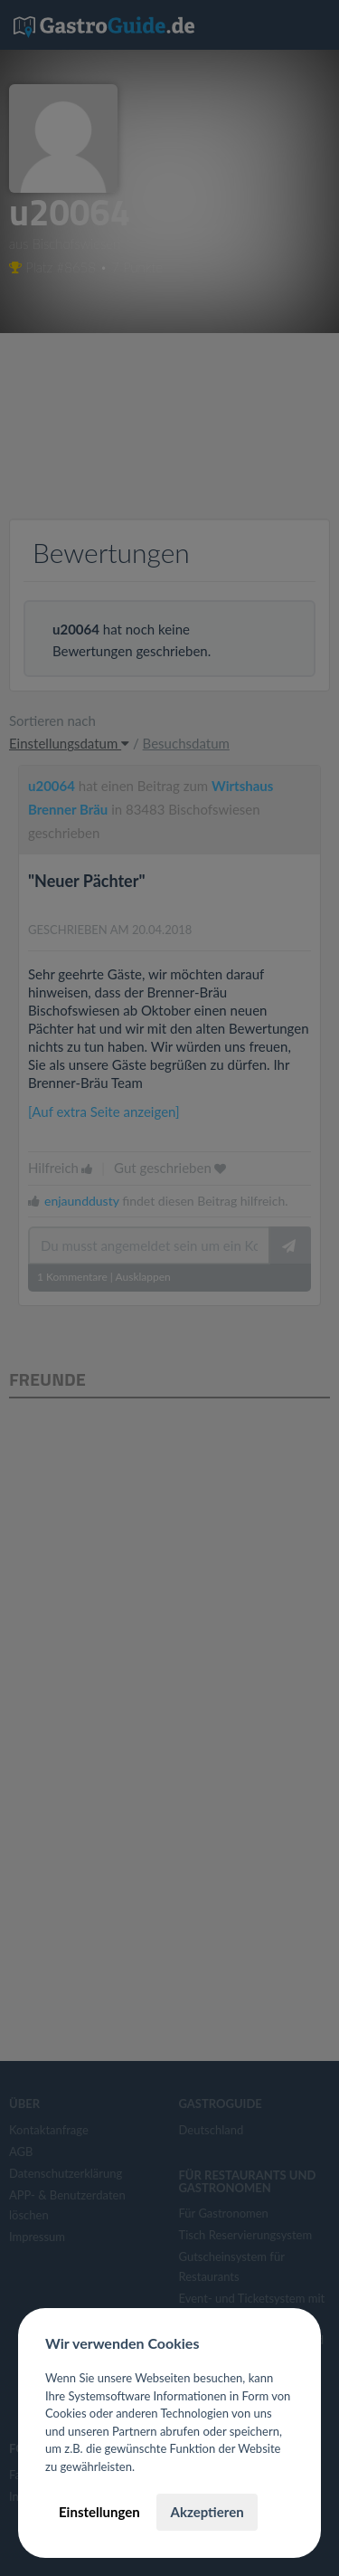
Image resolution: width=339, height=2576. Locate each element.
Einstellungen (99, 2512)
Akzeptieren (206, 2512)
